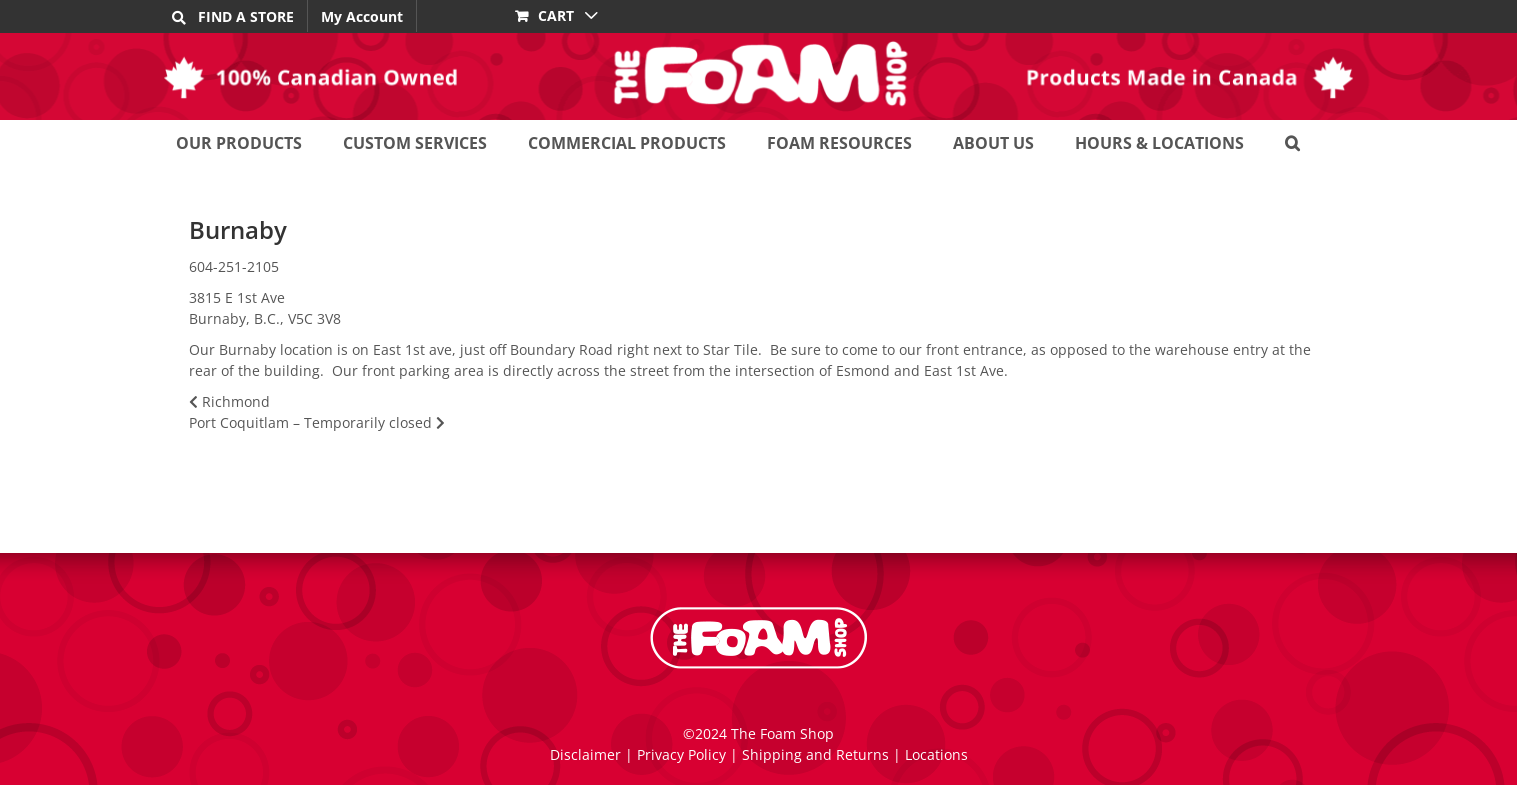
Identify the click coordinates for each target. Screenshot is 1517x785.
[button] (1292, 142)
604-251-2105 (234, 266)
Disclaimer (585, 754)
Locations (936, 754)
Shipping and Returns (815, 754)
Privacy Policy (681, 754)
